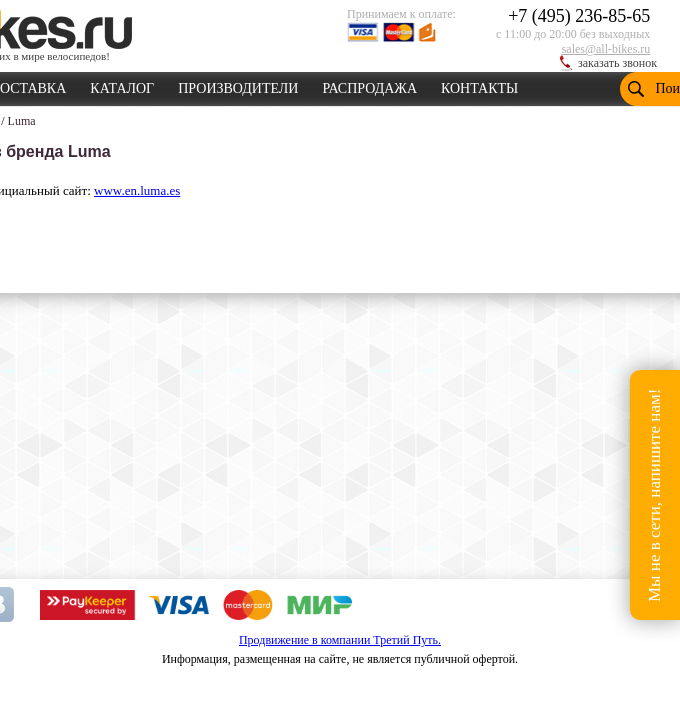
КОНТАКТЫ (479, 85)
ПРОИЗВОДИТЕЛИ (238, 85)
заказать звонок (617, 63)
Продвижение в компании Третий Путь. (340, 640)
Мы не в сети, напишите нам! (654, 494)
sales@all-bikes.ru (606, 49)
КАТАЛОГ (122, 85)
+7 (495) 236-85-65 (579, 16)
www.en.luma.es (137, 190)
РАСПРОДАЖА (369, 85)
